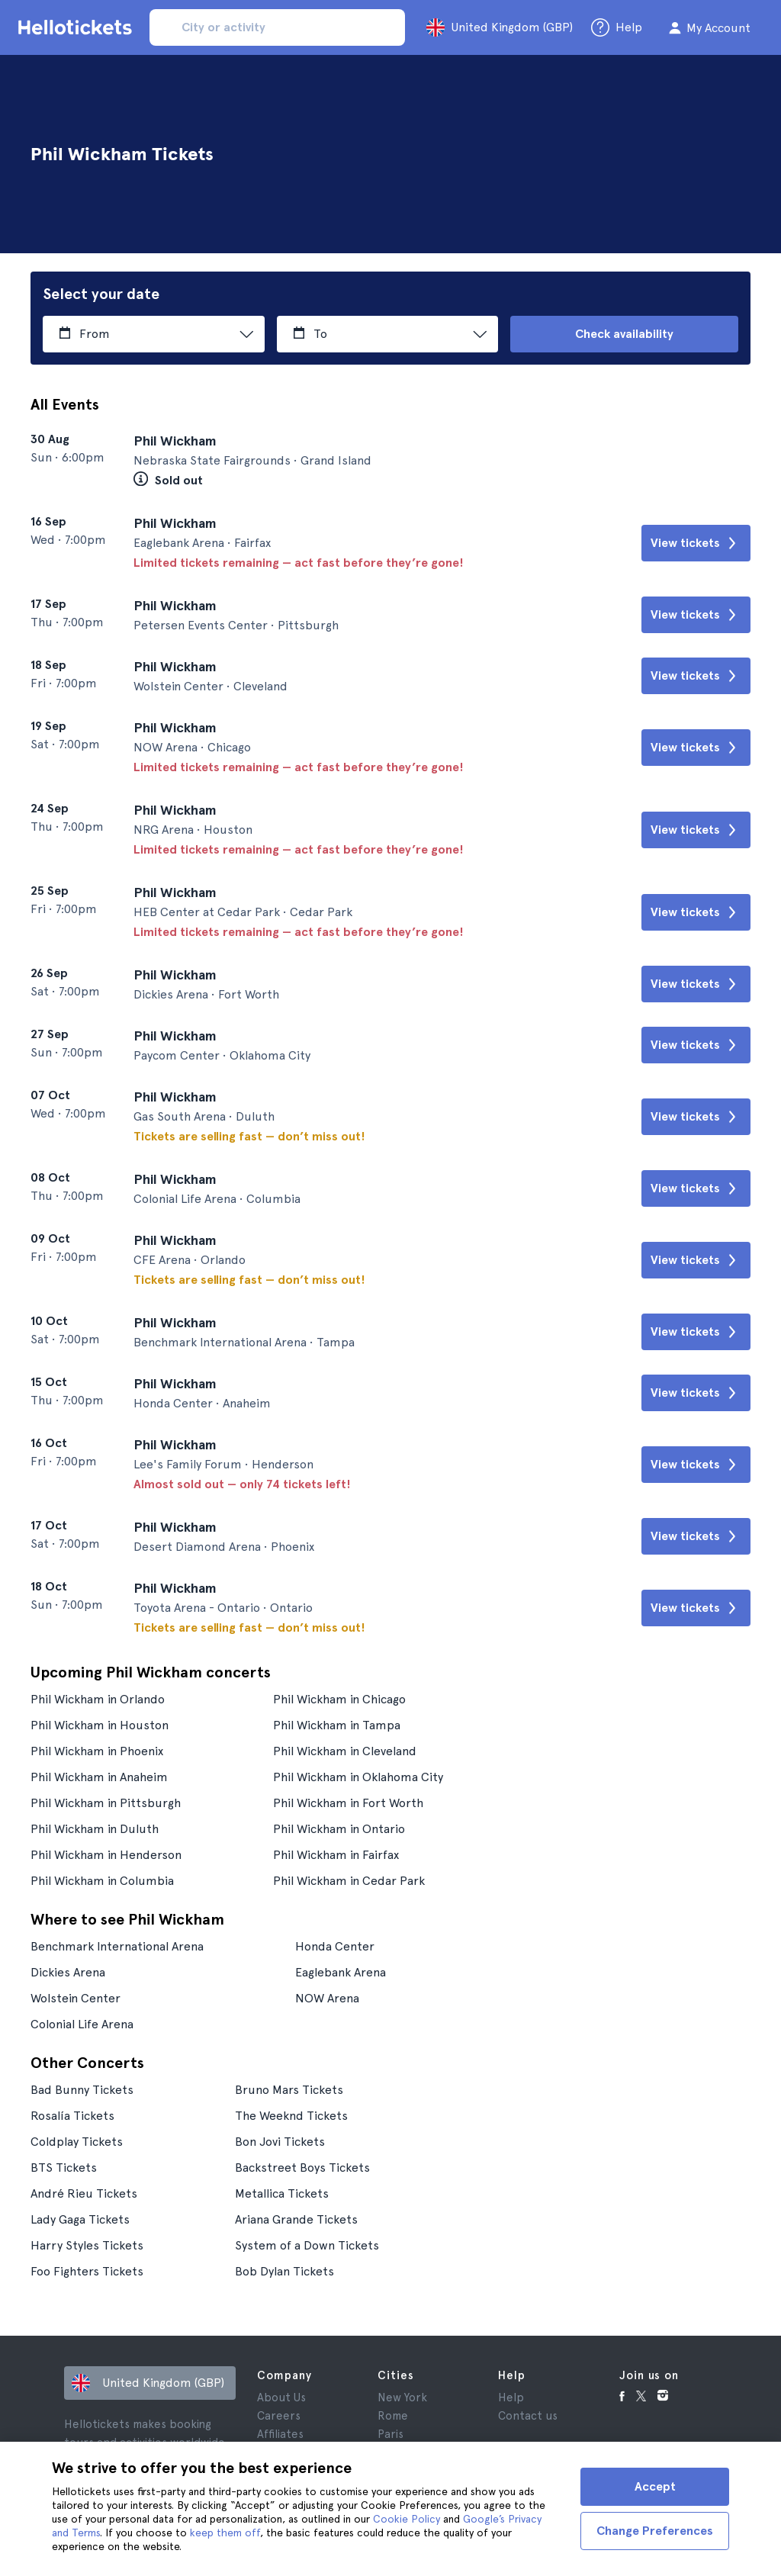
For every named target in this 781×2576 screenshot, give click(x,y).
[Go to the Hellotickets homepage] (77, 27)
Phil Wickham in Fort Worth (348, 1803)
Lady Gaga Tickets (80, 2219)
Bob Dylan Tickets (284, 2271)
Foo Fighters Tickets (87, 2271)
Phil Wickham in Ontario (339, 1829)
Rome (393, 2416)
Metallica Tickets (282, 2193)
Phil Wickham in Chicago (339, 1699)
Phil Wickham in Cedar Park (349, 1880)
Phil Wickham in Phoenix (97, 1751)
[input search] (276, 27)
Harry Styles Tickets (87, 2245)
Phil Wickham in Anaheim (99, 1777)
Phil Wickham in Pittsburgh (106, 1803)
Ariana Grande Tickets (296, 2219)
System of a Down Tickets (307, 2245)
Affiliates (280, 2434)
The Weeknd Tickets (291, 2115)
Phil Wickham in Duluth (95, 1829)
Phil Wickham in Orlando (98, 1699)
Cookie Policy (406, 2519)
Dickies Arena (68, 1972)
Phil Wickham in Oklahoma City (358, 1777)
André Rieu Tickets (84, 2193)
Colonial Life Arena (82, 2024)
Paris (390, 2434)
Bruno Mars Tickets (289, 2089)
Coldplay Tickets (77, 2141)
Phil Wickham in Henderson (106, 1855)
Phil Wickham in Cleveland (344, 1751)
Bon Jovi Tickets (280, 2141)
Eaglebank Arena (340, 1972)
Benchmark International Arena (117, 1946)
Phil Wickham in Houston (100, 1725)
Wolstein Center (76, 1998)
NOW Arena (327, 1998)
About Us (281, 2397)
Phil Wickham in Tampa (336, 1725)
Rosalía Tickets (72, 2115)
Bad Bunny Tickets (82, 2089)
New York (402, 2397)
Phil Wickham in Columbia (102, 1880)
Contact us (528, 2416)
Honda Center (334, 1946)
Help (511, 2397)
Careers (279, 2416)
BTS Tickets (64, 2167)
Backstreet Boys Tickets (302, 2167)
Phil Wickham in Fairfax (336, 1855)
